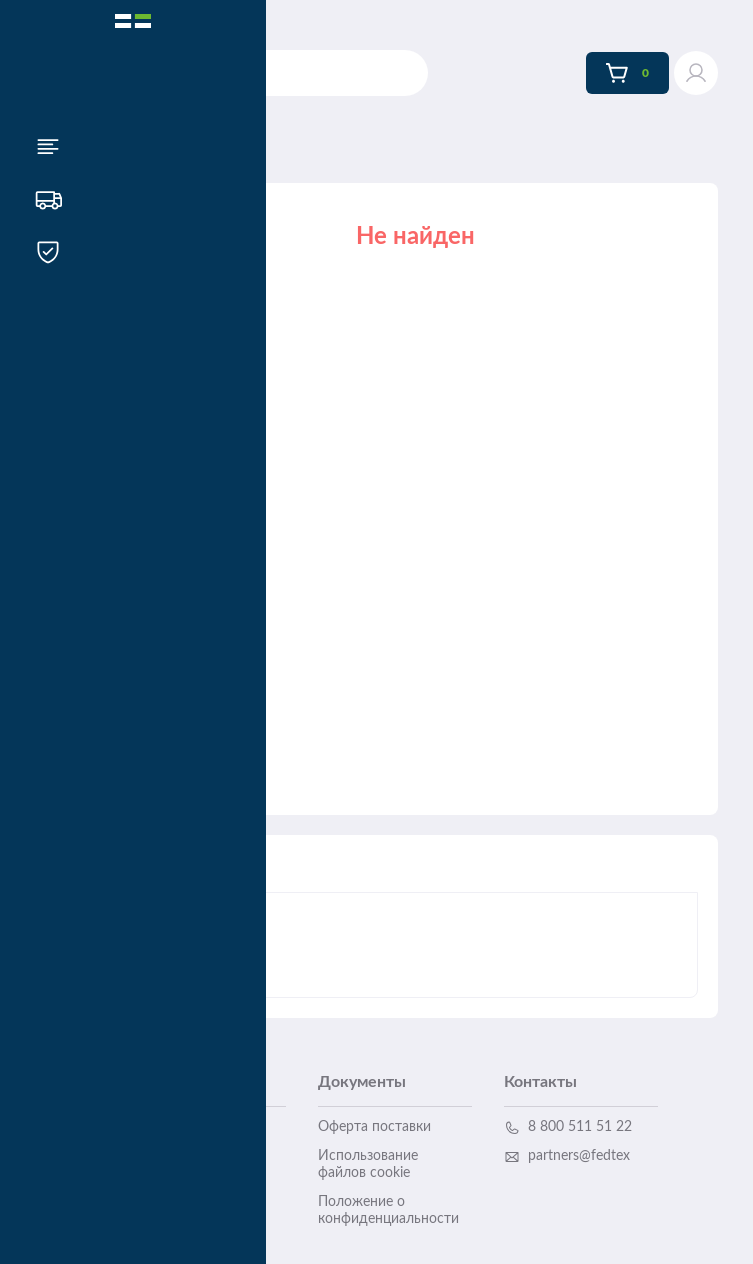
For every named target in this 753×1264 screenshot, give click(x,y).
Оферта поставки (374, 1127)
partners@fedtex (567, 1157)
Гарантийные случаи (198, 1156)
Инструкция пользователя (176, 1193)
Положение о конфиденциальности (388, 1210)
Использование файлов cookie (368, 1164)
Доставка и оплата (193, 1127)
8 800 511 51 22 (568, 1128)
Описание (199, 874)
